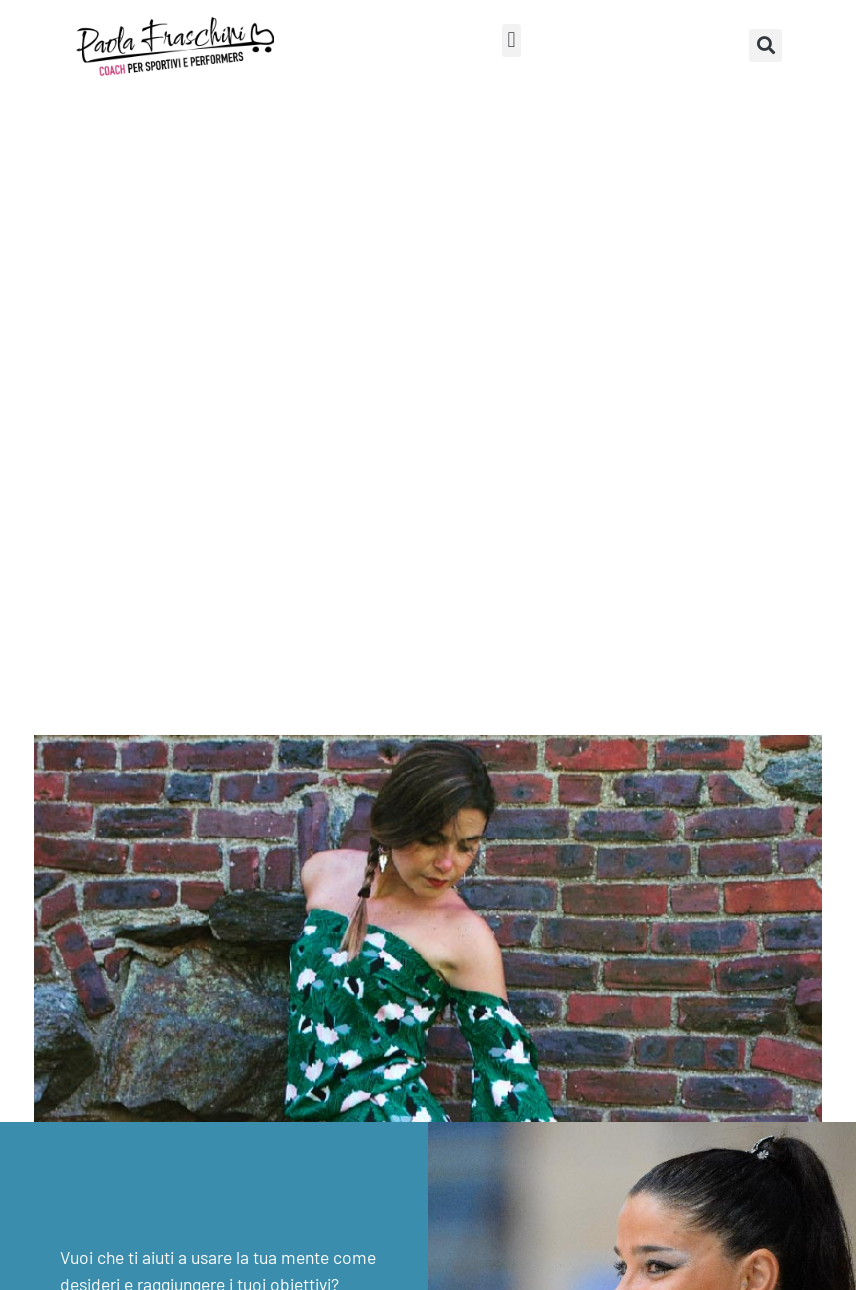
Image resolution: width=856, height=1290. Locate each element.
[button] (511, 40)
